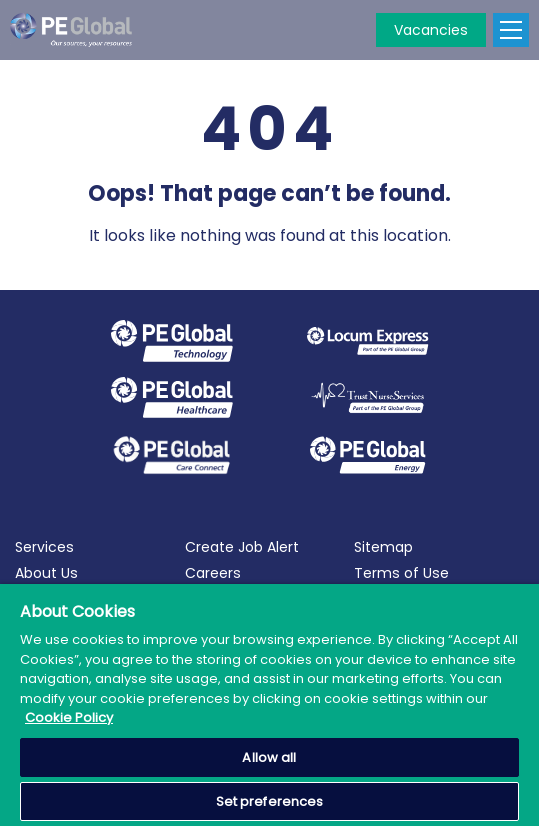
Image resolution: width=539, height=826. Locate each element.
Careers (213, 573)
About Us (46, 573)
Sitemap (383, 547)
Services (44, 547)
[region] (269, 705)
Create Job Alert (242, 547)
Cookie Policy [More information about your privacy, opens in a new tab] (69, 717)
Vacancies (431, 30)
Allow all (269, 757)
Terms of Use (401, 573)
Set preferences (270, 801)
